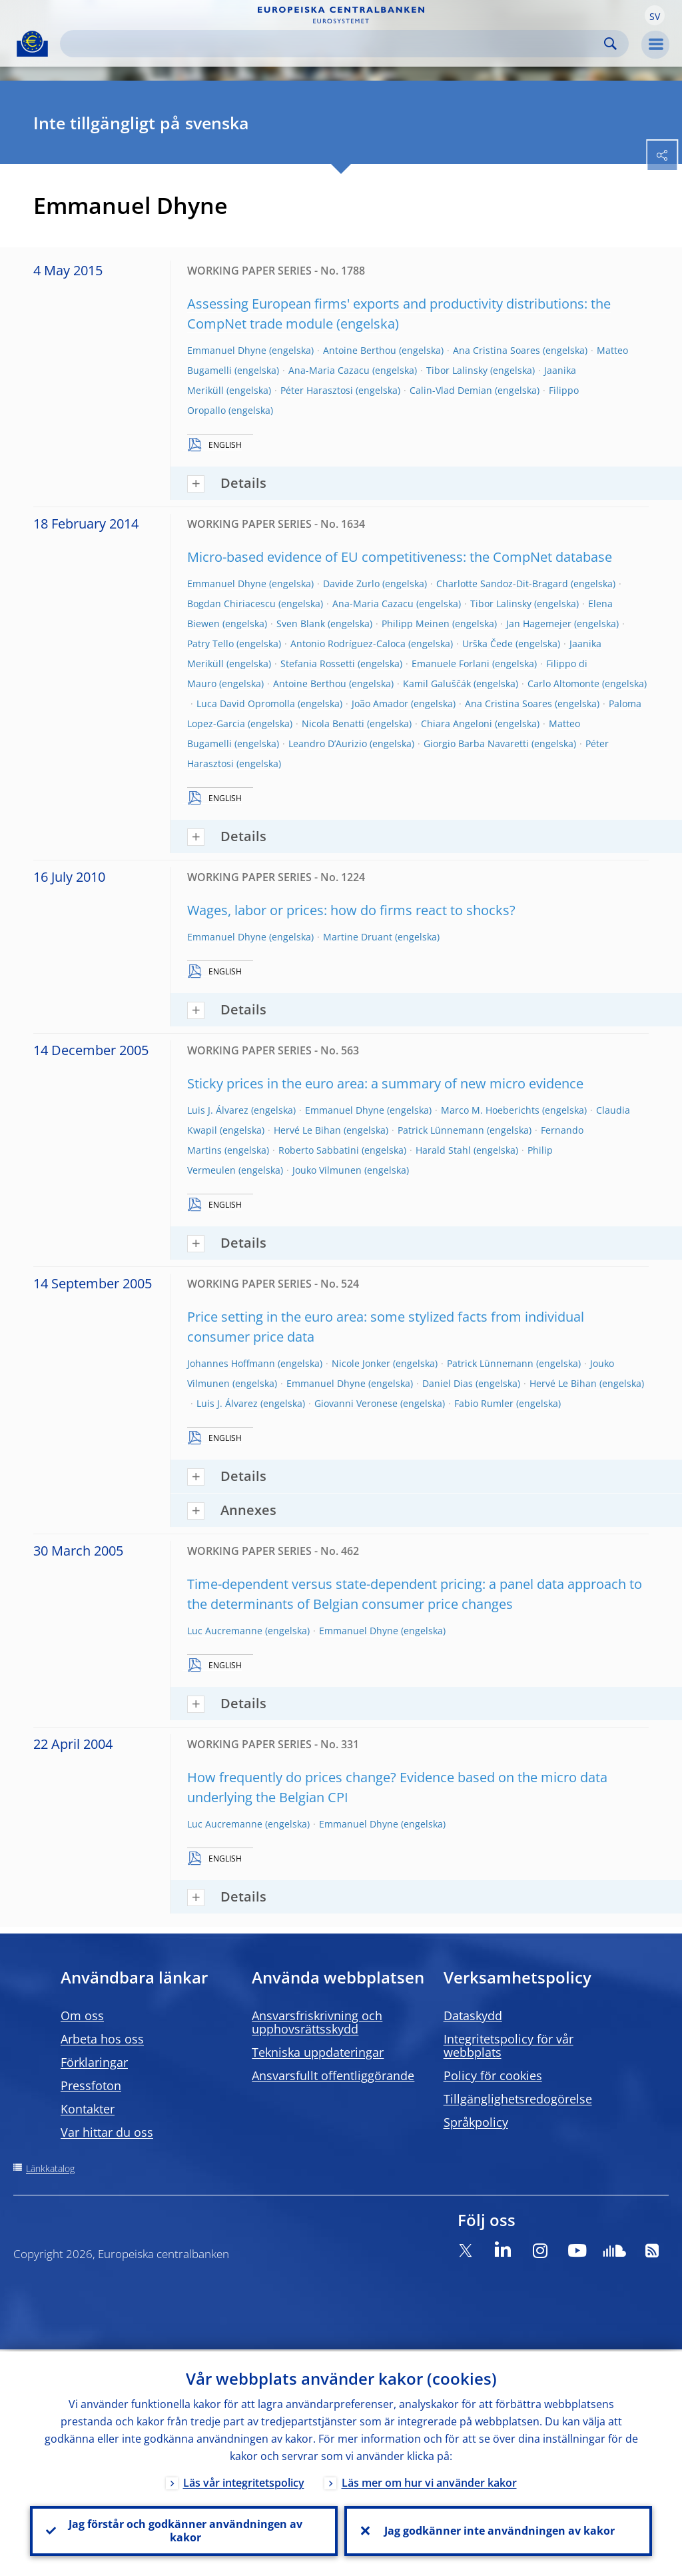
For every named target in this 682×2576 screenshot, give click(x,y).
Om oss (82, 2015)
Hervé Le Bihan (307, 1130)
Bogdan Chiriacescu (231, 603)
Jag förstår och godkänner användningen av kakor (184, 2530)
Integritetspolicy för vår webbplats (508, 2045)
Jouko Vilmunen (327, 1170)
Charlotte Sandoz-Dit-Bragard (502, 583)
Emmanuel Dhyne (226, 350)
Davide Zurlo (351, 583)
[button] (655, 15)
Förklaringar (94, 2062)
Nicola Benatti (333, 723)
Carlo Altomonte (563, 683)
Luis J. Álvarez (217, 1110)
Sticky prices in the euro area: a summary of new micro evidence (385, 1083)
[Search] (333, 43)
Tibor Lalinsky (457, 370)
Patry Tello (210, 643)
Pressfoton (91, 2085)
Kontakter (88, 2109)
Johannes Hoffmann (231, 1363)
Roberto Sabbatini (318, 1150)
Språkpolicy (476, 2122)
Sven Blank (300, 623)
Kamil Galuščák (437, 683)
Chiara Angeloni (456, 723)
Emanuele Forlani (451, 663)
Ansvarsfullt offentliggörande (333, 2075)
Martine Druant (357, 936)
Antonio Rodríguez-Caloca (348, 643)
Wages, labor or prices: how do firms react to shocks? (351, 910)
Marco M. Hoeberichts (490, 1110)
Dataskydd (473, 2015)
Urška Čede (487, 643)
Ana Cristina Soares (496, 350)
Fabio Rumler (483, 1403)
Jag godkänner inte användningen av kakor (498, 2530)
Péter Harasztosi (316, 390)
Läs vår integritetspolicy (243, 2480)
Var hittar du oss (107, 2132)
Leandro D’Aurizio (327, 743)
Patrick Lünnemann (441, 1130)
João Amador (380, 703)
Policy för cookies (493, 2075)
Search (610, 43)
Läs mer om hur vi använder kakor (429, 2480)
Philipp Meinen (416, 623)
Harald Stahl (443, 1150)
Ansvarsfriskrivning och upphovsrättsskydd (317, 2022)
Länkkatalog (50, 2168)
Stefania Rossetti (317, 663)
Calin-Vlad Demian (451, 390)
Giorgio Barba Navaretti (476, 743)
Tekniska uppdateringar (318, 2052)
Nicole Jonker (361, 1363)
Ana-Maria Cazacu (329, 370)
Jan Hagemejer (538, 623)
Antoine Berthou (359, 350)
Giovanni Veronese (356, 1403)
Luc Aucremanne (224, 1630)
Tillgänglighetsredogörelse (518, 2099)
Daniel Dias (447, 1383)
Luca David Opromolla (245, 703)
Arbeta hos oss (102, 2039)
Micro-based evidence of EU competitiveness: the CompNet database (399, 557)
